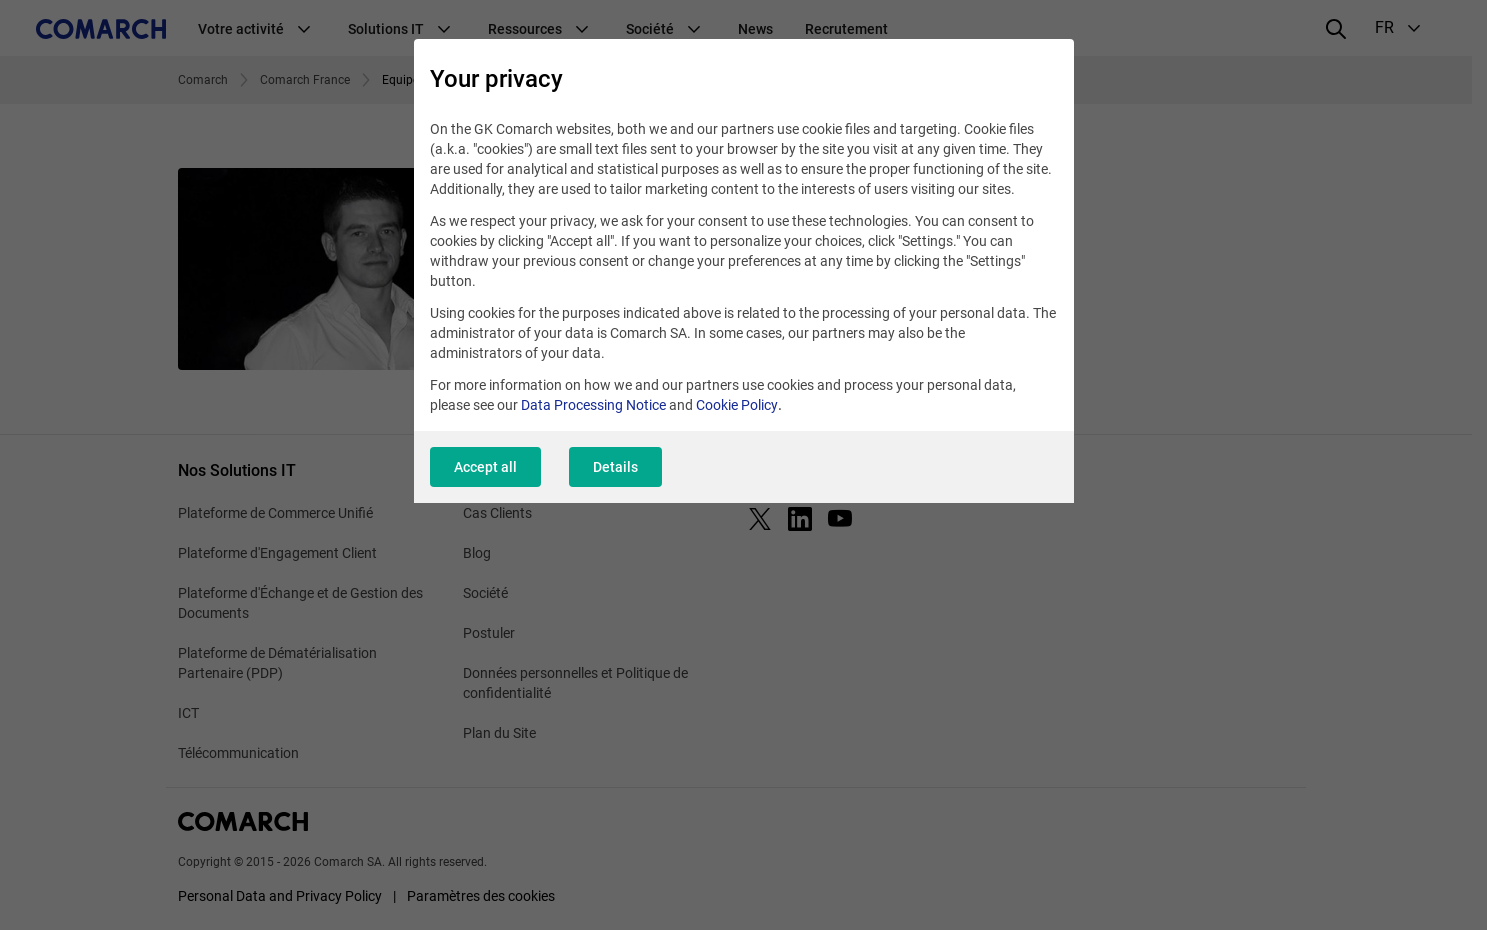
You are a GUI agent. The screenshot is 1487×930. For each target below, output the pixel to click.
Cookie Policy (737, 405)
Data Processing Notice (593, 405)
